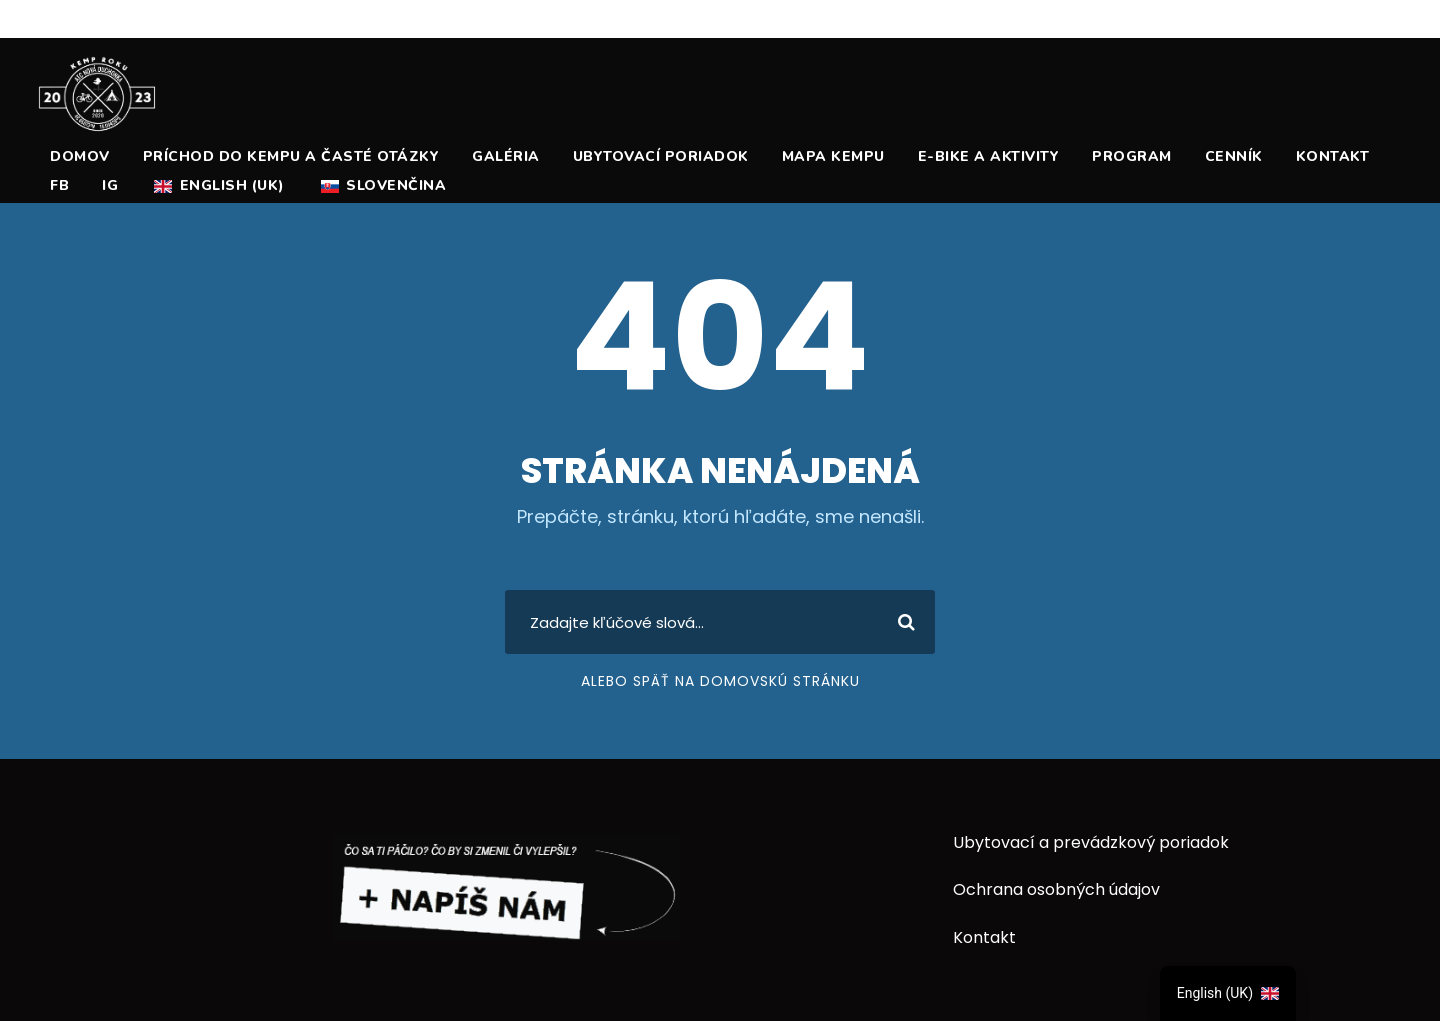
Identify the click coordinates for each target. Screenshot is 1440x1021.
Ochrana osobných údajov (1056, 889)
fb (59, 185)
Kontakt (1333, 156)
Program (1132, 156)
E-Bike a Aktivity (989, 156)
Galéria (506, 156)
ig (110, 185)
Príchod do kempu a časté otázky (291, 156)
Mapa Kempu (833, 156)
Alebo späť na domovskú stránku (720, 681)
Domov (80, 156)
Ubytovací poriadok (661, 156)
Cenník (1234, 156)
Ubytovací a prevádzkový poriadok (1091, 842)
